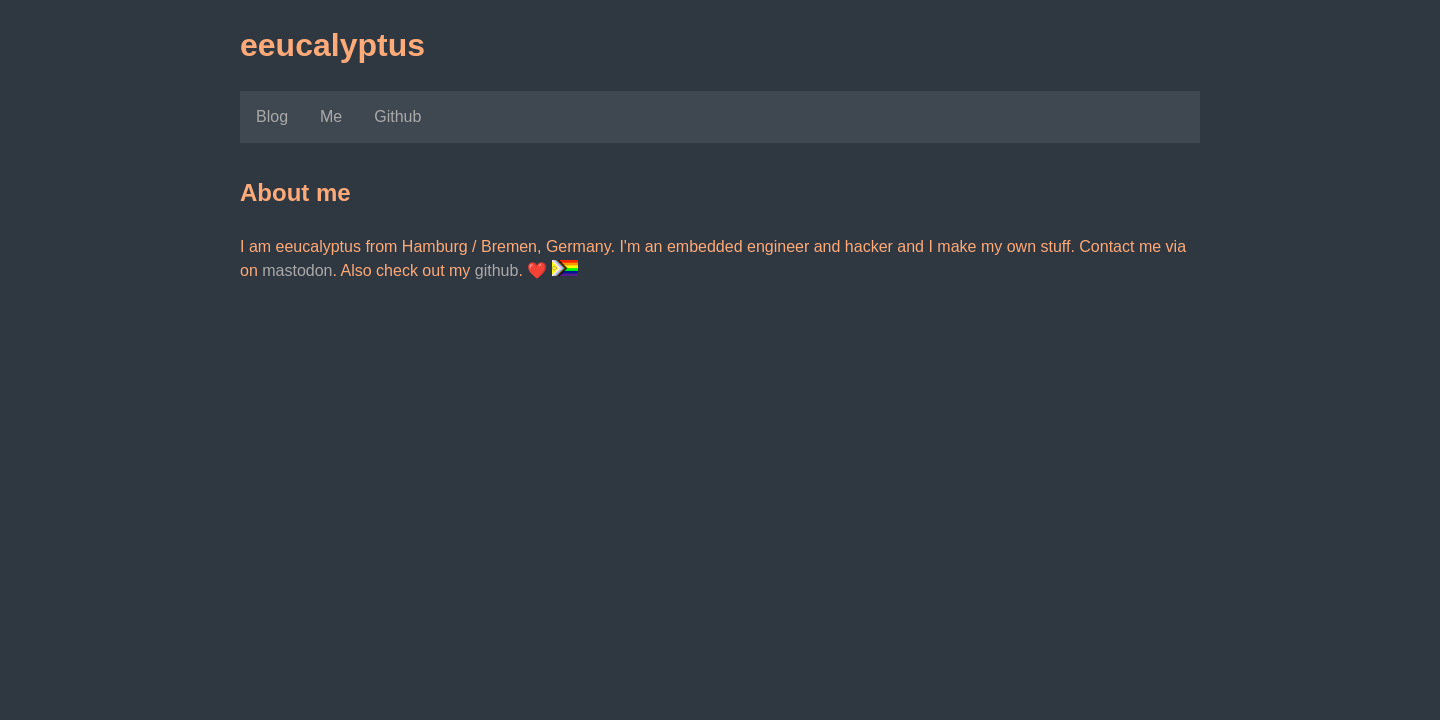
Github (397, 116)
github (497, 270)
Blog (272, 116)
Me (331, 116)
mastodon (297, 270)
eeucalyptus (332, 45)
